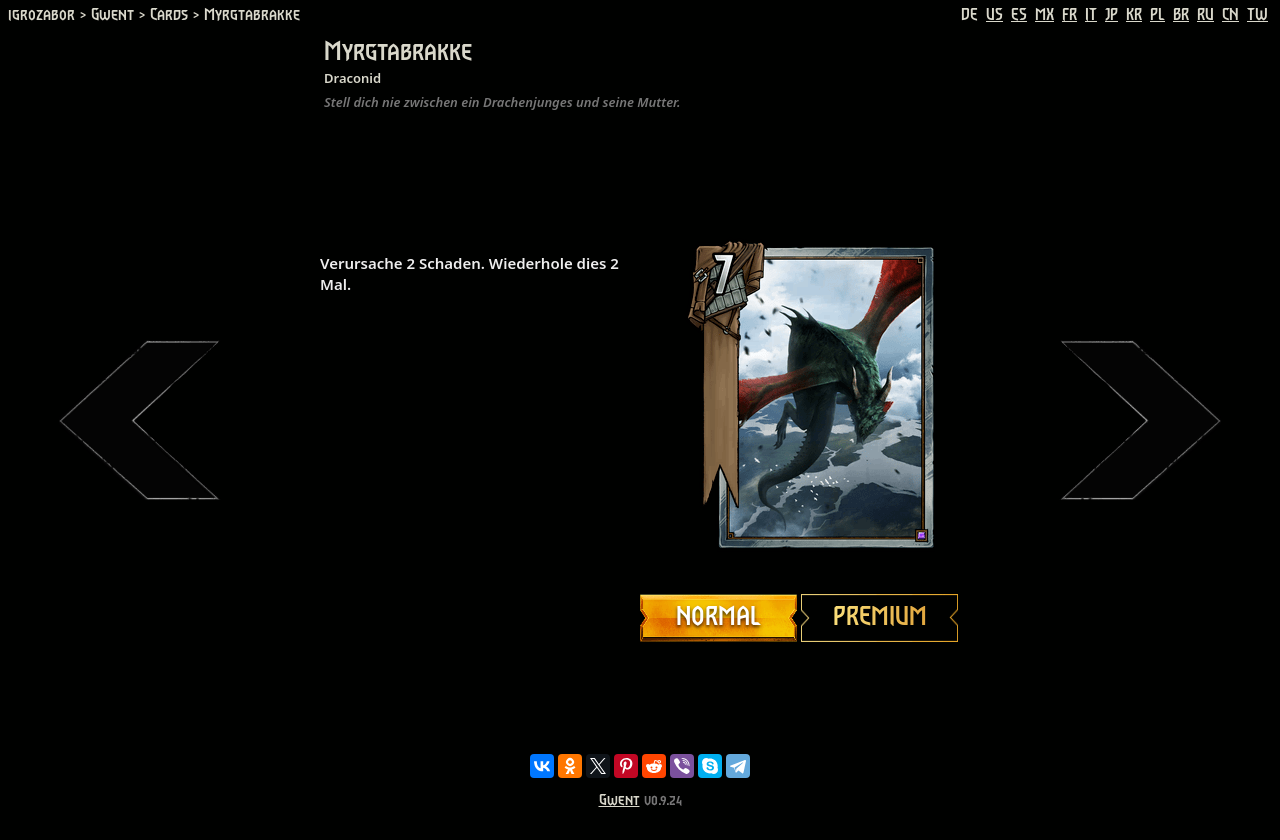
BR (1181, 15)
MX (1044, 15)
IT (1091, 15)
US (994, 15)
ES (1019, 15)
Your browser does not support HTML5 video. (800, 397)
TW (1257, 15)
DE (969, 15)
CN (1230, 15)
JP (1111, 15)
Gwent (619, 800)
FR (1069, 15)
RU (1205, 15)
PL (1157, 15)
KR (1134, 15)
